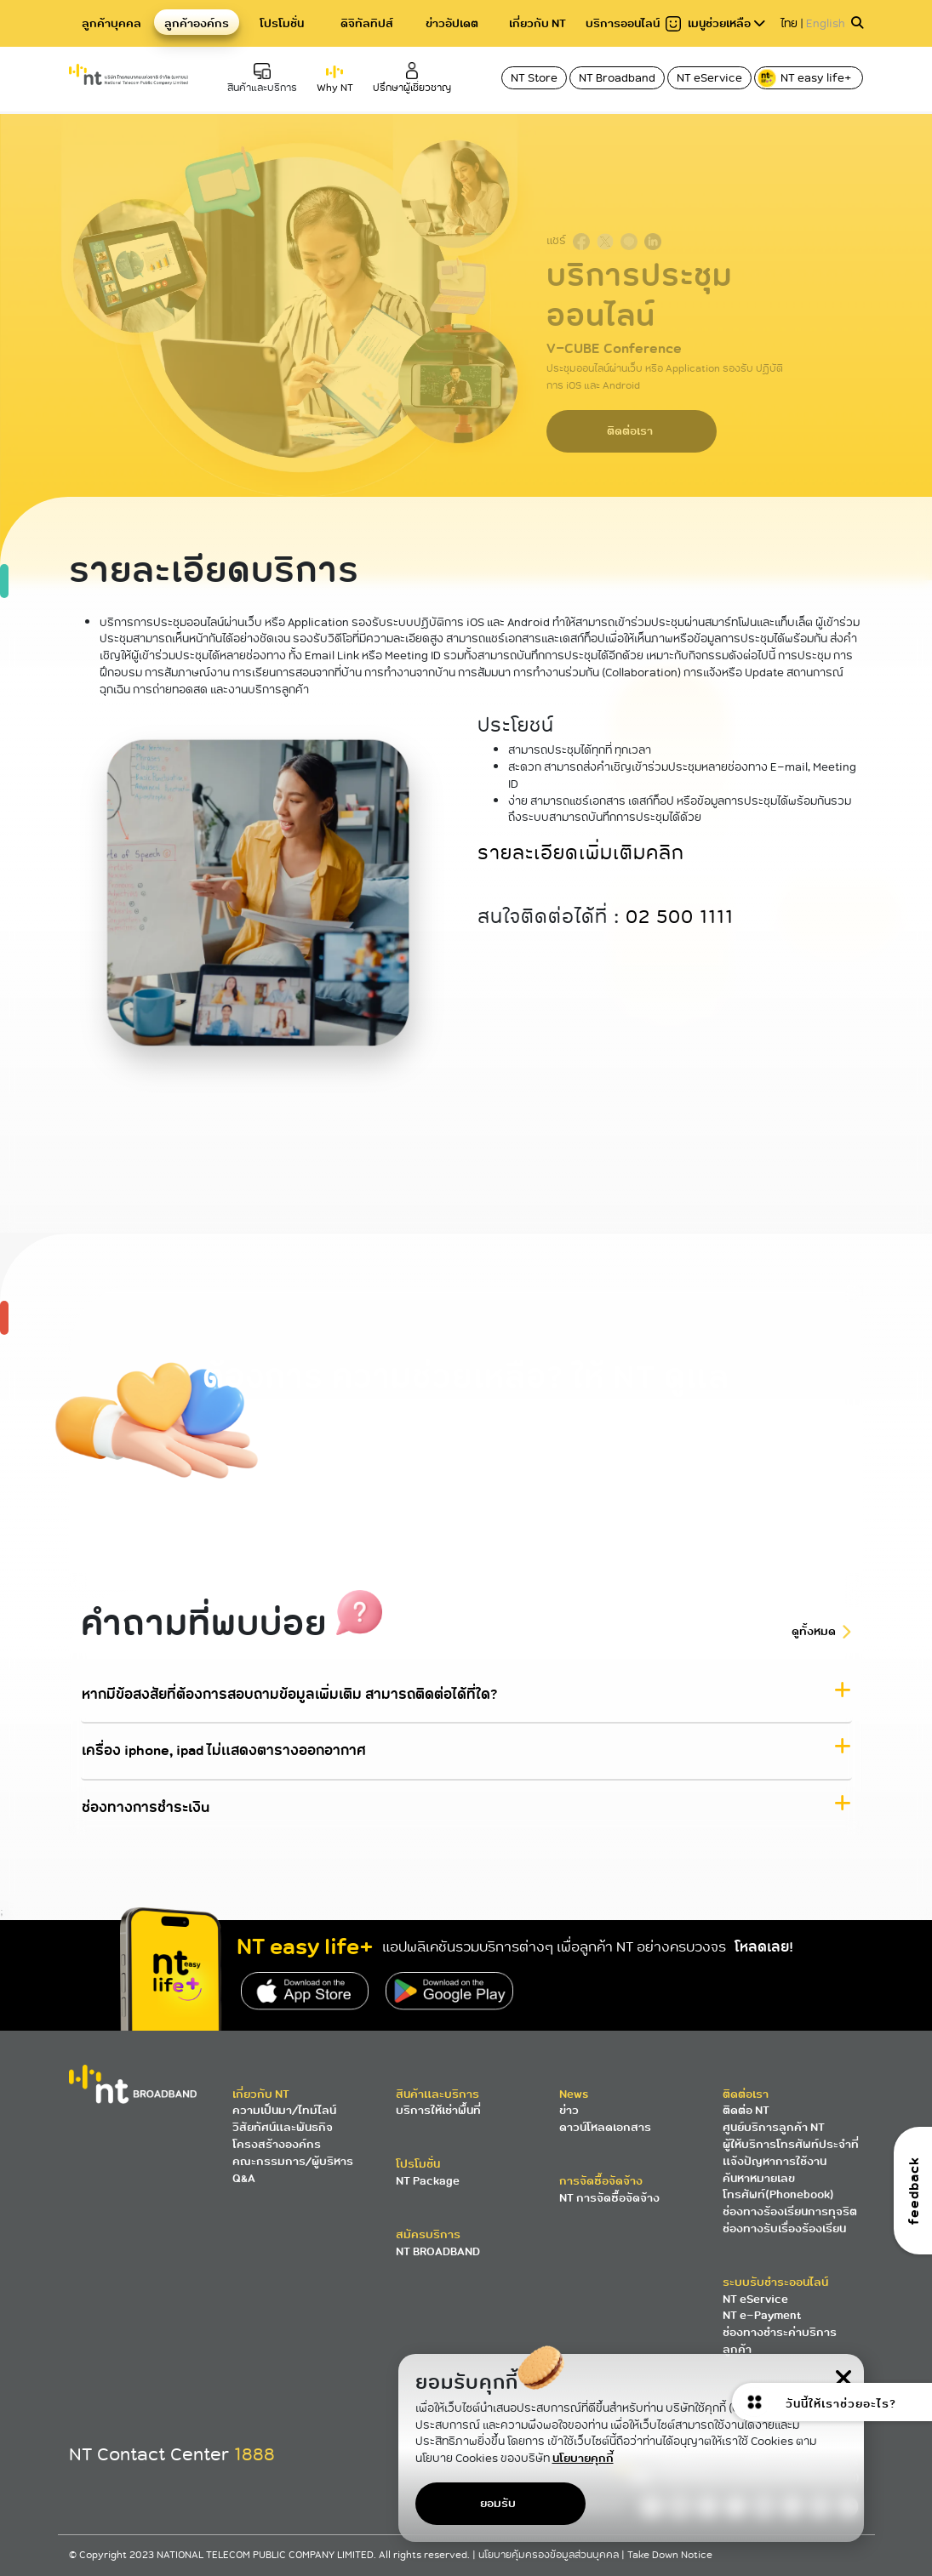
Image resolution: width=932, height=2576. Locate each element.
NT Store (534, 78)
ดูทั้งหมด (814, 1631)
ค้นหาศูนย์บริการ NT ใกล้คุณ (413, 1454)
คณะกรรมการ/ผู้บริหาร (292, 2161)
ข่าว (569, 2110)
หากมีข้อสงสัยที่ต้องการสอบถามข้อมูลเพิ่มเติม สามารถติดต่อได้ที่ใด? (289, 1695)
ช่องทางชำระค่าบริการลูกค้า (780, 2340)
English (825, 23)
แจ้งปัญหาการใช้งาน (774, 2161)
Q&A (243, 2178)
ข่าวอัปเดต (452, 23)
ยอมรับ (498, 2503)
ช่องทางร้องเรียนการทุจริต (790, 2211)
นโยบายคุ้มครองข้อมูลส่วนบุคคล (549, 2555)
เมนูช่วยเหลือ (715, 23)
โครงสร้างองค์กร (276, 2144)
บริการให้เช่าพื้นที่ (438, 2110)
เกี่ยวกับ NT (537, 23)
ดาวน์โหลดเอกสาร (605, 2127)
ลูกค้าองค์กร (196, 23)
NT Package (428, 2181)
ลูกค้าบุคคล (111, 23)
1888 (254, 2454)
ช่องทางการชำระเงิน (145, 1807)
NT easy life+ (806, 78)
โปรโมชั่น (282, 23)
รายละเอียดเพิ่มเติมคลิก (580, 853)
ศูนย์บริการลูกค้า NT (774, 2127)
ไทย (789, 23)
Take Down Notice (669, 2555)
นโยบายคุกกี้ (583, 2458)
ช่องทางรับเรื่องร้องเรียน (784, 2228)
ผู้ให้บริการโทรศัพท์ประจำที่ (791, 2144)
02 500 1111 (680, 918)
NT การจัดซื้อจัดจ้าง (609, 2198)
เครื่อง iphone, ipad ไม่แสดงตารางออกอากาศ (224, 1751)
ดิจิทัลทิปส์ (366, 23)
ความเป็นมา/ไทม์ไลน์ (284, 2110)
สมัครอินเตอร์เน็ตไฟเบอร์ (626, 1463)
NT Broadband (617, 78)
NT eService (709, 78)
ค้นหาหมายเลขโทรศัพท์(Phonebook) (778, 2186)
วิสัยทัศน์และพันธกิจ (282, 2127)
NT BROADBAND (438, 2251)
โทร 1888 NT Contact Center (306, 1463)
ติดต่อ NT (746, 2110)
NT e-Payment (762, 2315)
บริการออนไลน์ (623, 23)
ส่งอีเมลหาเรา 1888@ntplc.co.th (523, 1454)
